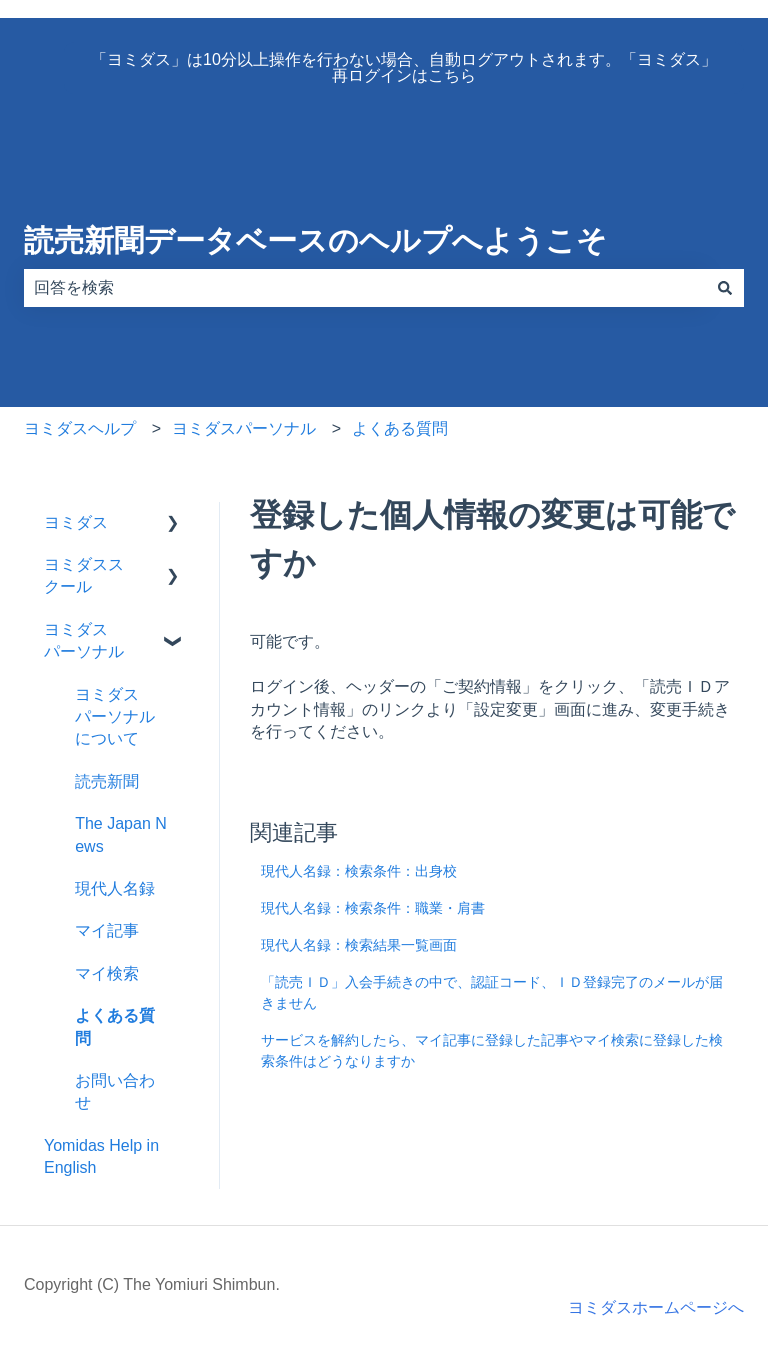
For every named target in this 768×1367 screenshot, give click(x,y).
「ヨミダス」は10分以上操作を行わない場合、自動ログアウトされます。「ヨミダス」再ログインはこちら (404, 67)
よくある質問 (400, 428)
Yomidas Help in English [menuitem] (101, 1156)
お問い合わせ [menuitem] (115, 1091)
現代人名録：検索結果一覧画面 (359, 945)
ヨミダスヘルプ (80, 428)
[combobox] (365, 288)
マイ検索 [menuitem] (107, 973)
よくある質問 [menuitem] (115, 1026)
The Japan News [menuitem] (121, 834)
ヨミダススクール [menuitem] (84, 575)
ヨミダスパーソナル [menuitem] (84, 640)
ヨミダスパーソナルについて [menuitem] (115, 717)
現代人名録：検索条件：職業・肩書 (373, 908)
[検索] (725, 288)
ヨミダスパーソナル (244, 428)
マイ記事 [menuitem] (107, 930)
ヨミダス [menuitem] (76, 522)
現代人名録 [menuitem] (115, 888)
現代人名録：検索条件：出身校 (359, 871)
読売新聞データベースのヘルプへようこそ (315, 240)
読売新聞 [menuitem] (107, 781)
